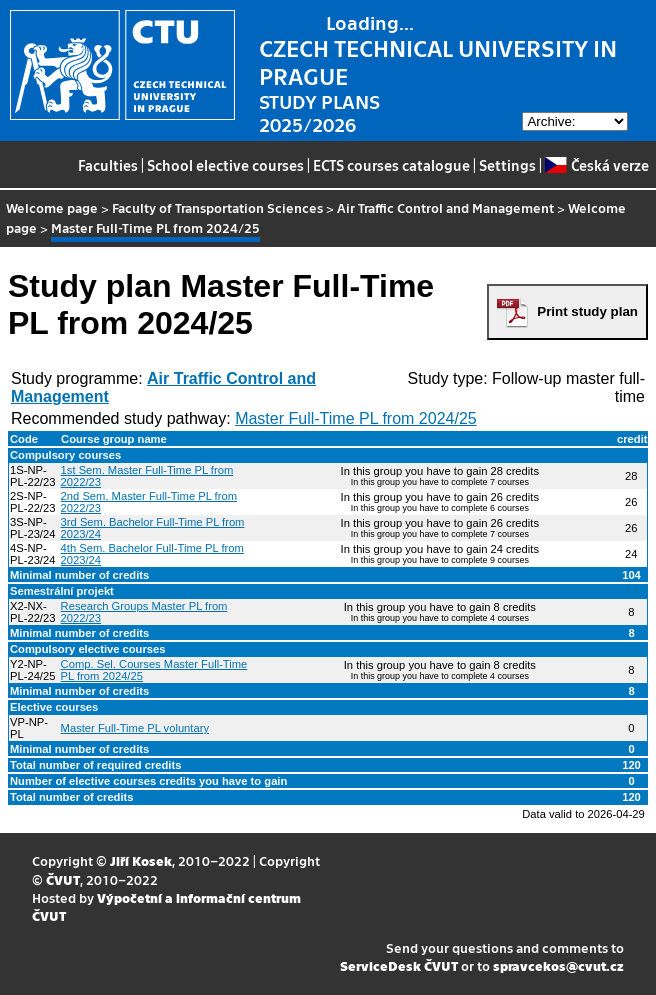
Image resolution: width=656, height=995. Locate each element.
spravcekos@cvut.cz (558, 965)
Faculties (108, 165)
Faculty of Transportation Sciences (217, 207)
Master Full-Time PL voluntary (135, 728)
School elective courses (225, 165)
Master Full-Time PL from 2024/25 (356, 418)
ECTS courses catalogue (391, 165)
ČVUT (63, 879)
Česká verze (596, 165)
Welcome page (52, 207)
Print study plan (587, 311)
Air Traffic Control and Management (445, 207)
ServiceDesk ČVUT (399, 965)
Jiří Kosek (141, 860)
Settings (507, 165)
